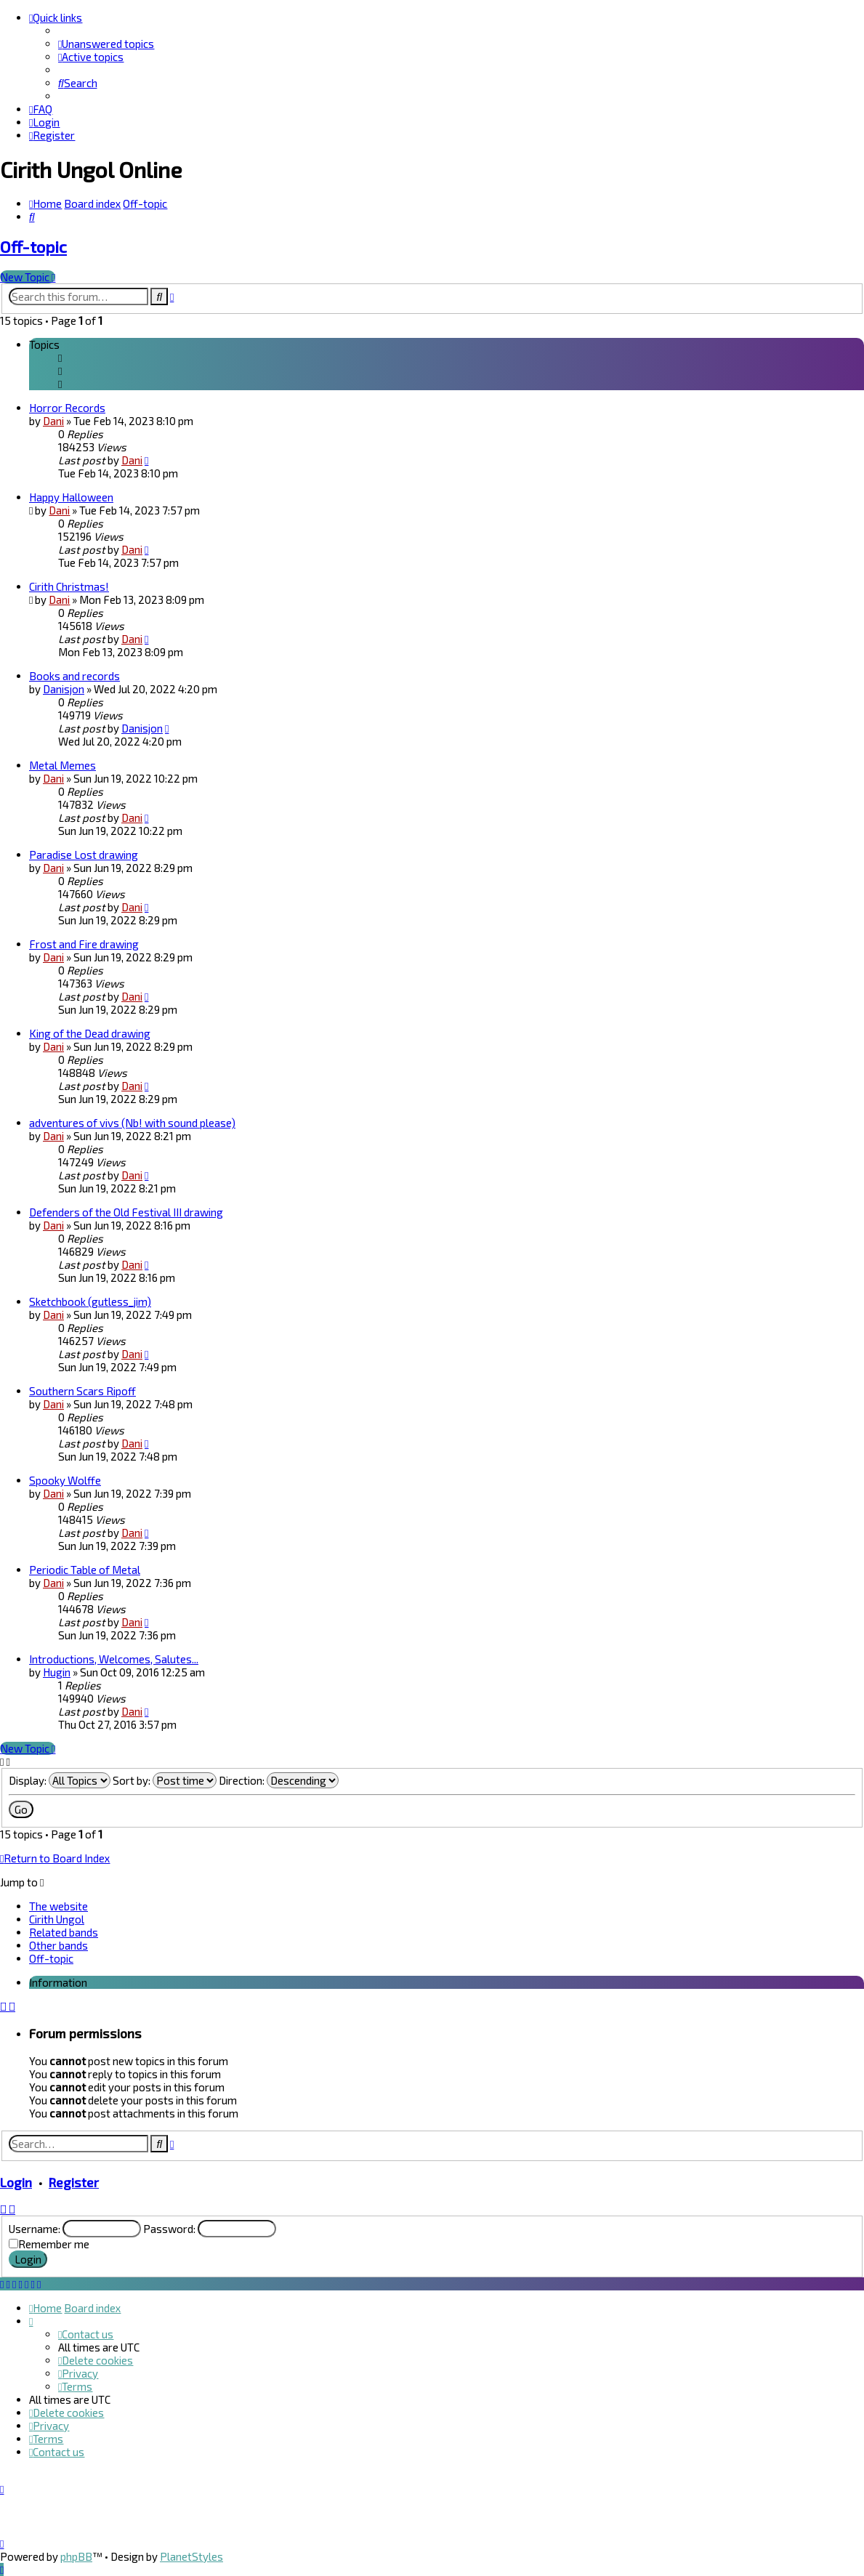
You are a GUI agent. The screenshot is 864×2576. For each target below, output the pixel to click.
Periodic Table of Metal (84, 1569)
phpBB (76, 2556)
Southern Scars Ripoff (82, 1390)
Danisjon (63, 688)
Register (74, 2182)
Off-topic (33, 247)
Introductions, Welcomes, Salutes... (113, 1658)
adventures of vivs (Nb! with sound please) (132, 1122)
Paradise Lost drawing (83, 854)
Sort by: (165, 1780)
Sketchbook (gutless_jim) (90, 1301)
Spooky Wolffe (65, 1480)
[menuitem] (106, 43)
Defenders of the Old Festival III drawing (126, 1212)
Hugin (56, 1672)
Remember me (53, 2243)
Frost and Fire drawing (84, 943)
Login (16, 2182)
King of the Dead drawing (89, 1033)
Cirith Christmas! (69, 586)
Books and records (74, 675)
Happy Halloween (71, 497)
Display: (59, 1780)
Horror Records (67, 407)
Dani (53, 420)
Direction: (279, 1780)
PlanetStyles (191, 2556)
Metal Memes (62, 765)
